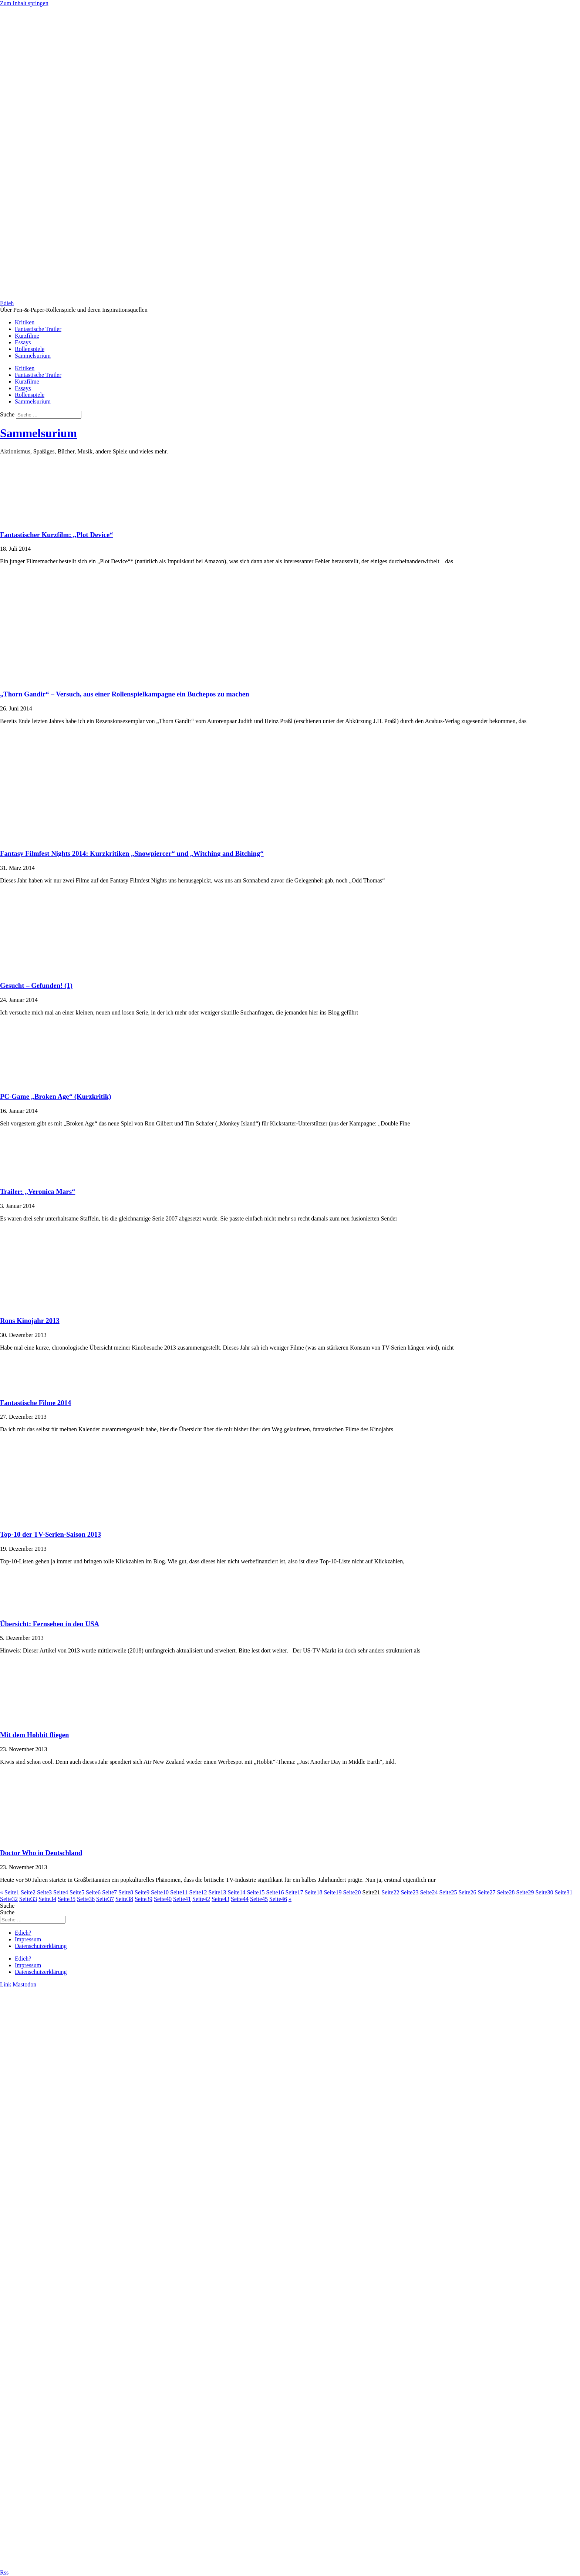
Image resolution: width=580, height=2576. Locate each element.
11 (179, 1892)
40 (163, 1899)
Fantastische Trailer (38, 329)
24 (429, 1892)
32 (9, 1899)
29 (525, 1892)
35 (66, 1899)
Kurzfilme (27, 335)
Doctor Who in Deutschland (41, 1853)
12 (198, 1892)
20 (352, 1892)
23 (409, 1892)
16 (275, 1892)
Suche (7, 414)
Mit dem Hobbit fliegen (34, 1735)
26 (467, 1892)
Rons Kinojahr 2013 (30, 1320)
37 (105, 1899)
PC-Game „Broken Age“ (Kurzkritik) (55, 1096)
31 (563, 1892)
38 (124, 1899)
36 (86, 1899)
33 (28, 1899)
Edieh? (23, 1933)
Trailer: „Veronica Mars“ (37, 1191)
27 (486, 1892)
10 (160, 1892)
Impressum (28, 1939)
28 (506, 1892)
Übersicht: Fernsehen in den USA (49, 1624)
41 (182, 1899)
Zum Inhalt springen (24, 3)
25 (448, 1892)
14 (236, 1892)
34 (47, 1899)
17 (294, 1892)
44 (240, 1899)
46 (278, 1899)
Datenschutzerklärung (41, 1946)
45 (259, 1899)
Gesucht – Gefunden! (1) (36, 985)
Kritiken (24, 322)
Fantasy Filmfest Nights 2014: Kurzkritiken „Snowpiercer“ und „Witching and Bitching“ (132, 853)
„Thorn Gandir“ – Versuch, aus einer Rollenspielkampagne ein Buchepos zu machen (124, 694)
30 (544, 1892)
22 (390, 1892)
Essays (23, 342)
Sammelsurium (33, 355)
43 (220, 1899)
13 (217, 1892)
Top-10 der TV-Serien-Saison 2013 (50, 1534)
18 (313, 1892)
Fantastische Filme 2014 (35, 1403)
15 (255, 1892)
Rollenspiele (29, 349)
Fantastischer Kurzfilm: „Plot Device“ (56, 535)
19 (332, 1892)
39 (143, 1899)
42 (201, 1899)
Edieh (7, 303)
